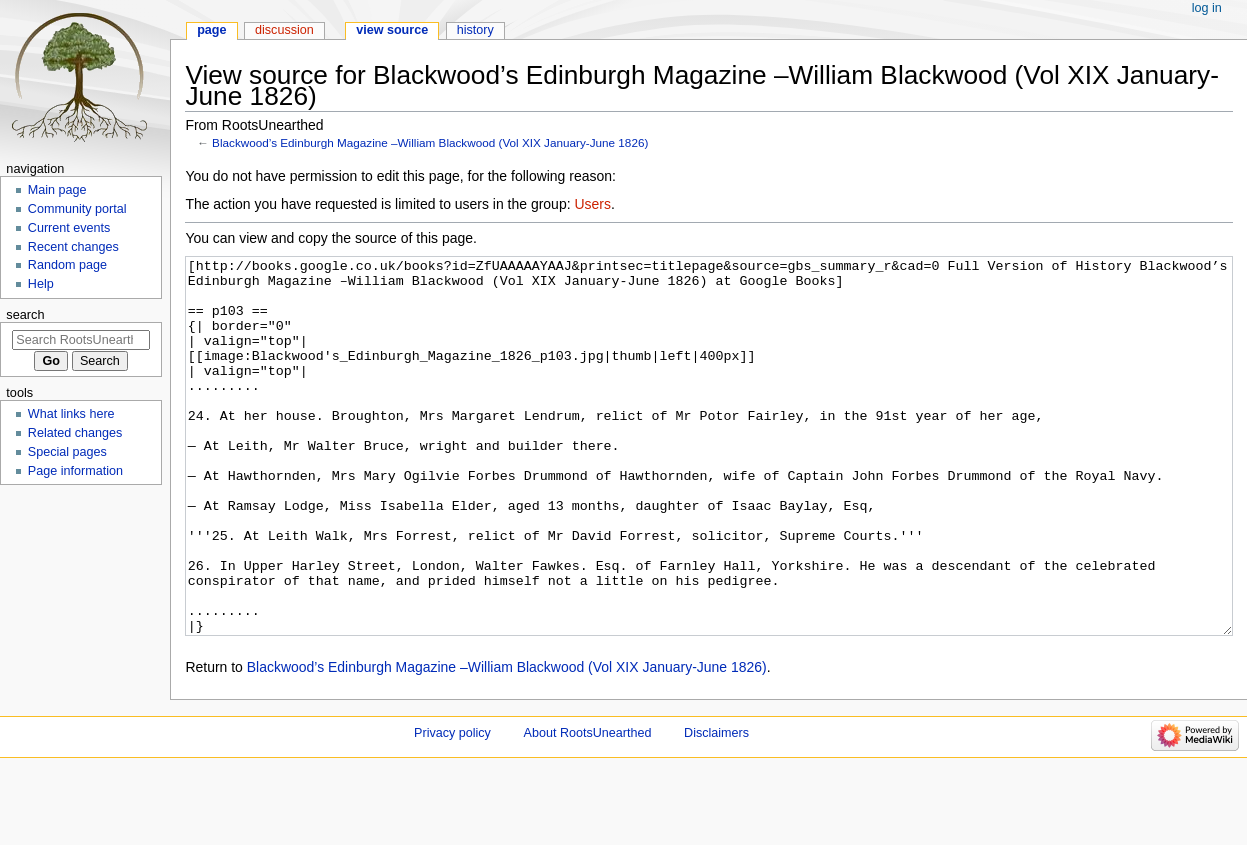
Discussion (284, 30)
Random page (67, 265)
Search (25, 314)
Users (592, 204)
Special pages (67, 452)
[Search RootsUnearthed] (80, 340)
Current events (69, 228)
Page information (75, 471)
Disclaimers (716, 808)
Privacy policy (452, 808)
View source (392, 30)
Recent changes (73, 247)
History (475, 30)
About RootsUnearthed (588, 808)
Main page (57, 190)
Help (41, 284)
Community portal (77, 209)
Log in (1207, 8)
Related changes (75, 433)
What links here (71, 414)
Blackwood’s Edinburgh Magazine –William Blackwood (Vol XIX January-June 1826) (430, 142)
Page (211, 30)
